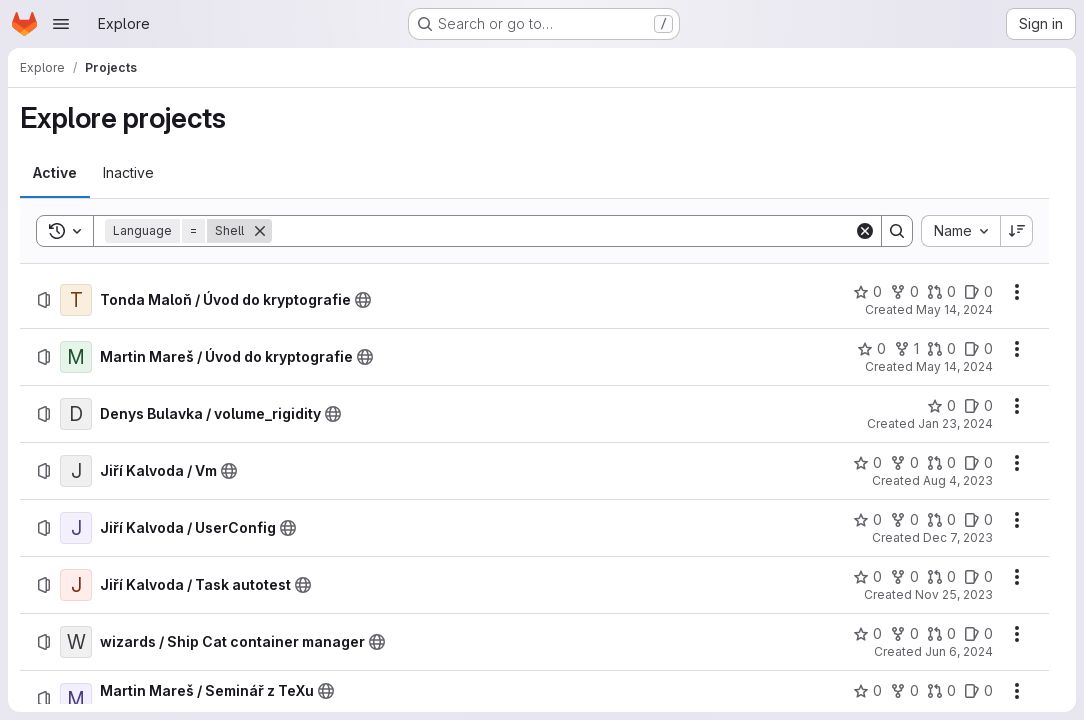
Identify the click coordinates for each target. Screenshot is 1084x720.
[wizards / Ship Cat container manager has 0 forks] (904, 634)
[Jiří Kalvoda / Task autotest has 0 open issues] (978, 577)
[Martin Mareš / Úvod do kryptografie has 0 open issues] (978, 349)
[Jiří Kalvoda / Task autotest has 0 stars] (867, 577)
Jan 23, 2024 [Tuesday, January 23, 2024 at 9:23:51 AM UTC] (955, 423)
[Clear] (865, 231)
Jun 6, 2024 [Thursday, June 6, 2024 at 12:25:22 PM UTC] (959, 651)
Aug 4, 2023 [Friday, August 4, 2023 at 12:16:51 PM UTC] (958, 480)
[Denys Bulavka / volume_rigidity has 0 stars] (941, 406)
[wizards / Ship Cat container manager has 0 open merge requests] (941, 634)
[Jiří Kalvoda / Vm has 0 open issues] (978, 463)
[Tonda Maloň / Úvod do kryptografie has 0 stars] (867, 292)
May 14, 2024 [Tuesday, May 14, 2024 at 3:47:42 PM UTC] (954, 366)
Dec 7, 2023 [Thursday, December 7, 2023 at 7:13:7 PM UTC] (958, 537)
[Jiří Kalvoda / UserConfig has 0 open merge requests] (941, 520)
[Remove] (260, 231)
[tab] (55, 173)
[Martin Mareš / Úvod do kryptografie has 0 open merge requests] (941, 349)
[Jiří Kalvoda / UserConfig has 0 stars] (867, 520)
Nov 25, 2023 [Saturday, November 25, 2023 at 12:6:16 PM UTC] (954, 594)
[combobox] (960, 231)
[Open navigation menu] (61, 24)
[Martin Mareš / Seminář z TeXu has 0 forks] (904, 691)
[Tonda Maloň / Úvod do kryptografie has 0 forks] (904, 292)
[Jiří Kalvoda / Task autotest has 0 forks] (904, 577)
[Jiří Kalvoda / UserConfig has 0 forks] (904, 520)
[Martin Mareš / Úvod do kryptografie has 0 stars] (871, 349)
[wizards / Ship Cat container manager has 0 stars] (867, 634)
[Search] (563, 231)
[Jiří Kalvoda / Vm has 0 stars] (867, 463)
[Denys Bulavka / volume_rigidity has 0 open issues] (978, 406)
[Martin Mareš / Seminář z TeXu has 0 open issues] (978, 691)
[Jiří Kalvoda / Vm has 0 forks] (904, 463)
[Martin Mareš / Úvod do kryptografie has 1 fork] (906, 349)
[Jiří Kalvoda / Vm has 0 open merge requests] (941, 463)
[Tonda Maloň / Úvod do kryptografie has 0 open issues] (978, 292)
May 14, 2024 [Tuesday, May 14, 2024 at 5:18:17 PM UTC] (954, 309)
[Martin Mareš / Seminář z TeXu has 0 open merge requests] (941, 691)
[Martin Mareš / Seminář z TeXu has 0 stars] (867, 691)
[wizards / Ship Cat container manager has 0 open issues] (978, 634)
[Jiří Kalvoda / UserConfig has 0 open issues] (978, 520)
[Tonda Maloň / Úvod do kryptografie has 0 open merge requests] (941, 292)
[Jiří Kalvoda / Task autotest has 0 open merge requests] (941, 577)
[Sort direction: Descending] (1017, 231)
